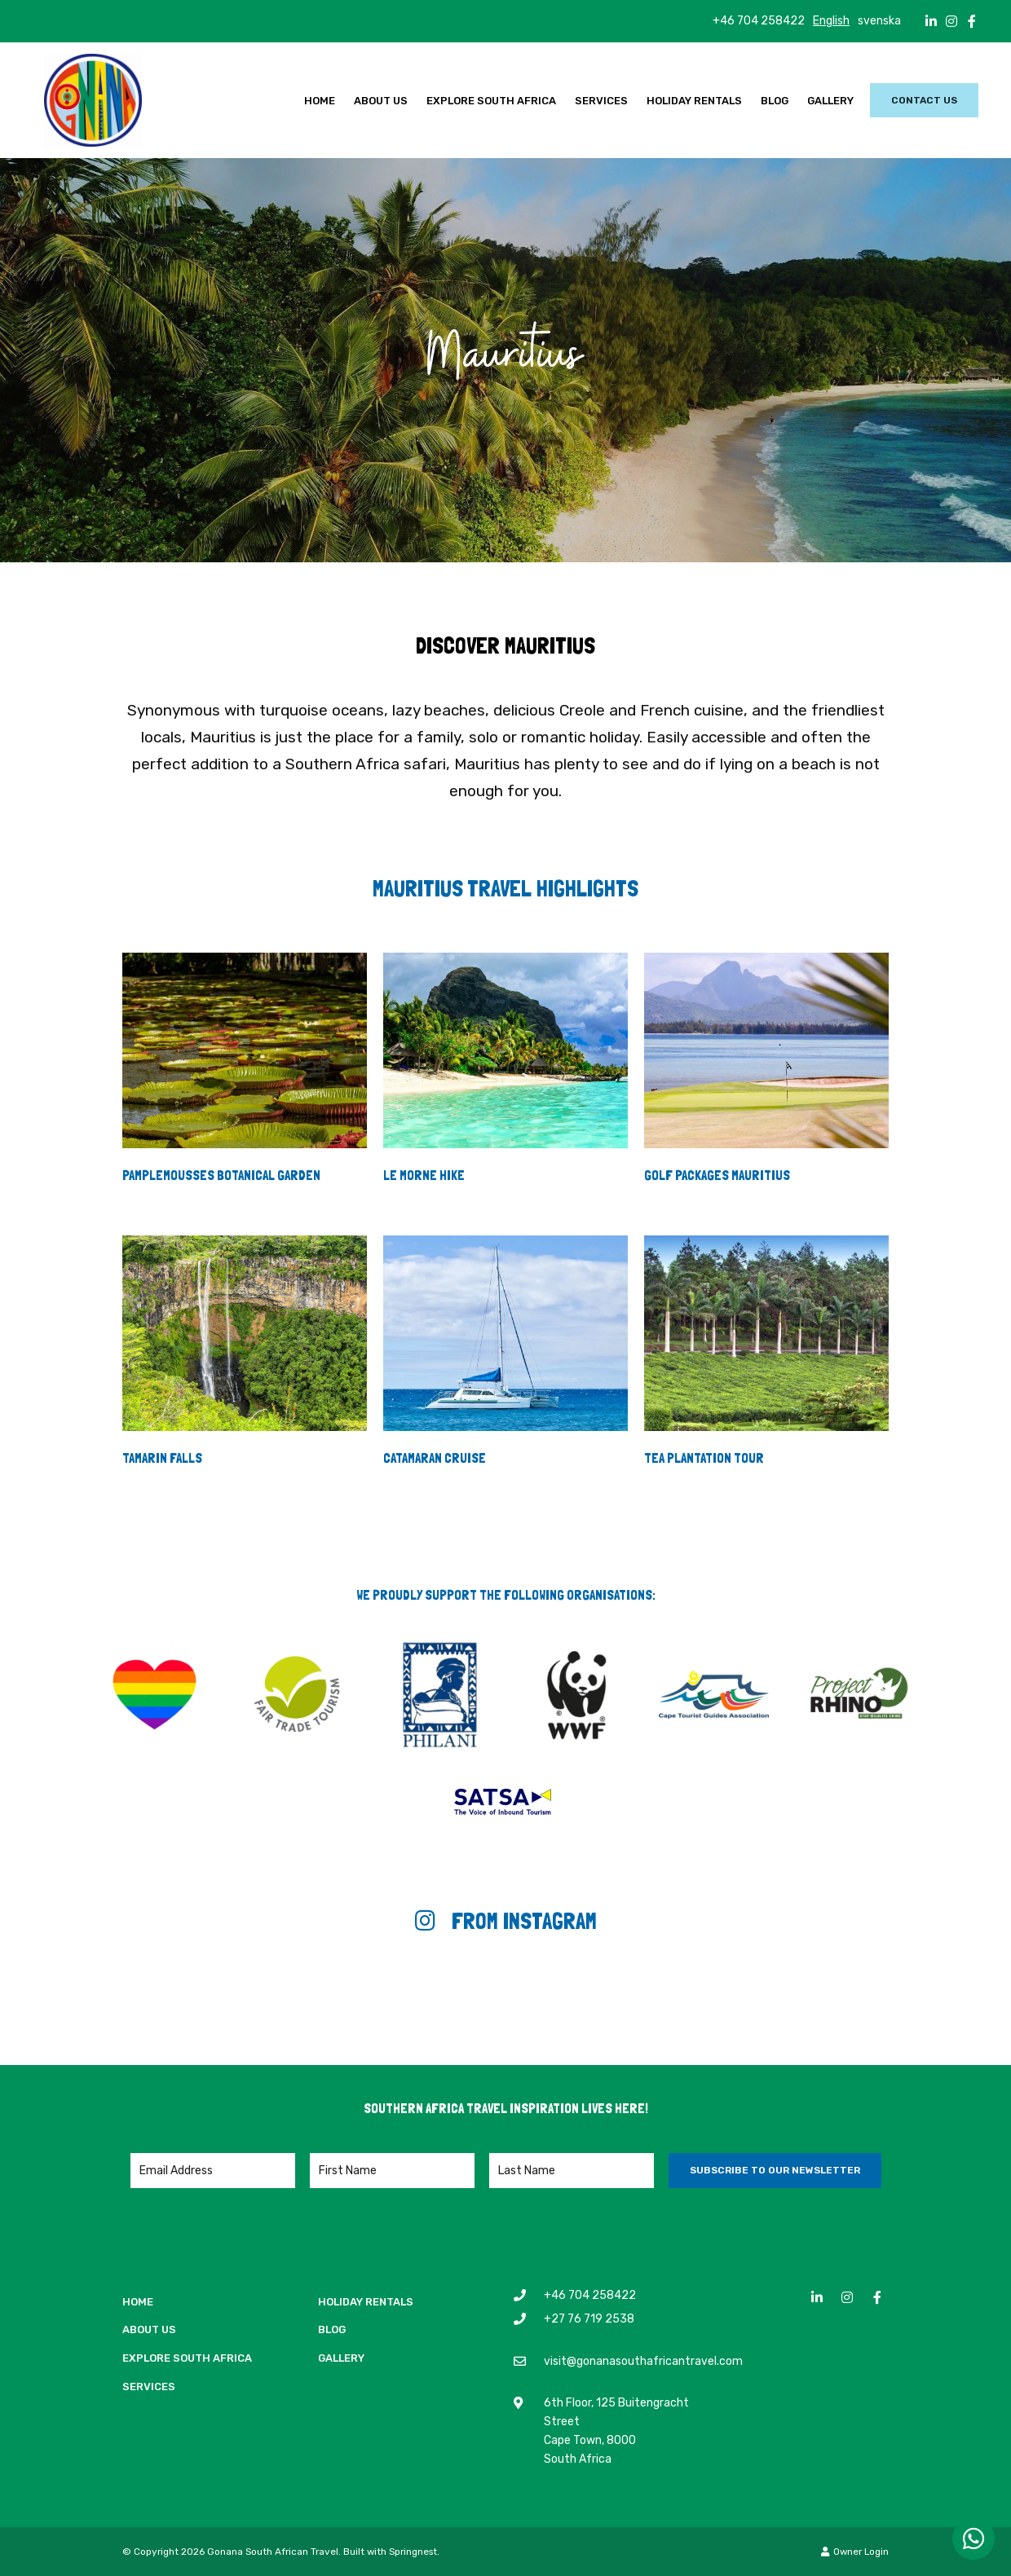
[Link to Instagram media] (101, 1995)
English (831, 21)
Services (601, 101)
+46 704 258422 (759, 21)
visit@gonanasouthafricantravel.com (643, 2360)
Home (319, 101)
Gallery (830, 101)
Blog (774, 101)
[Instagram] (951, 21)
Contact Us (924, 100)
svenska (879, 21)
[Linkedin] (931, 21)
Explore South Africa (491, 101)
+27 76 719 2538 (589, 2318)
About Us (381, 101)
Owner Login (855, 2551)
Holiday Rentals (694, 101)
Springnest (413, 2551)
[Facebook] (971, 21)
